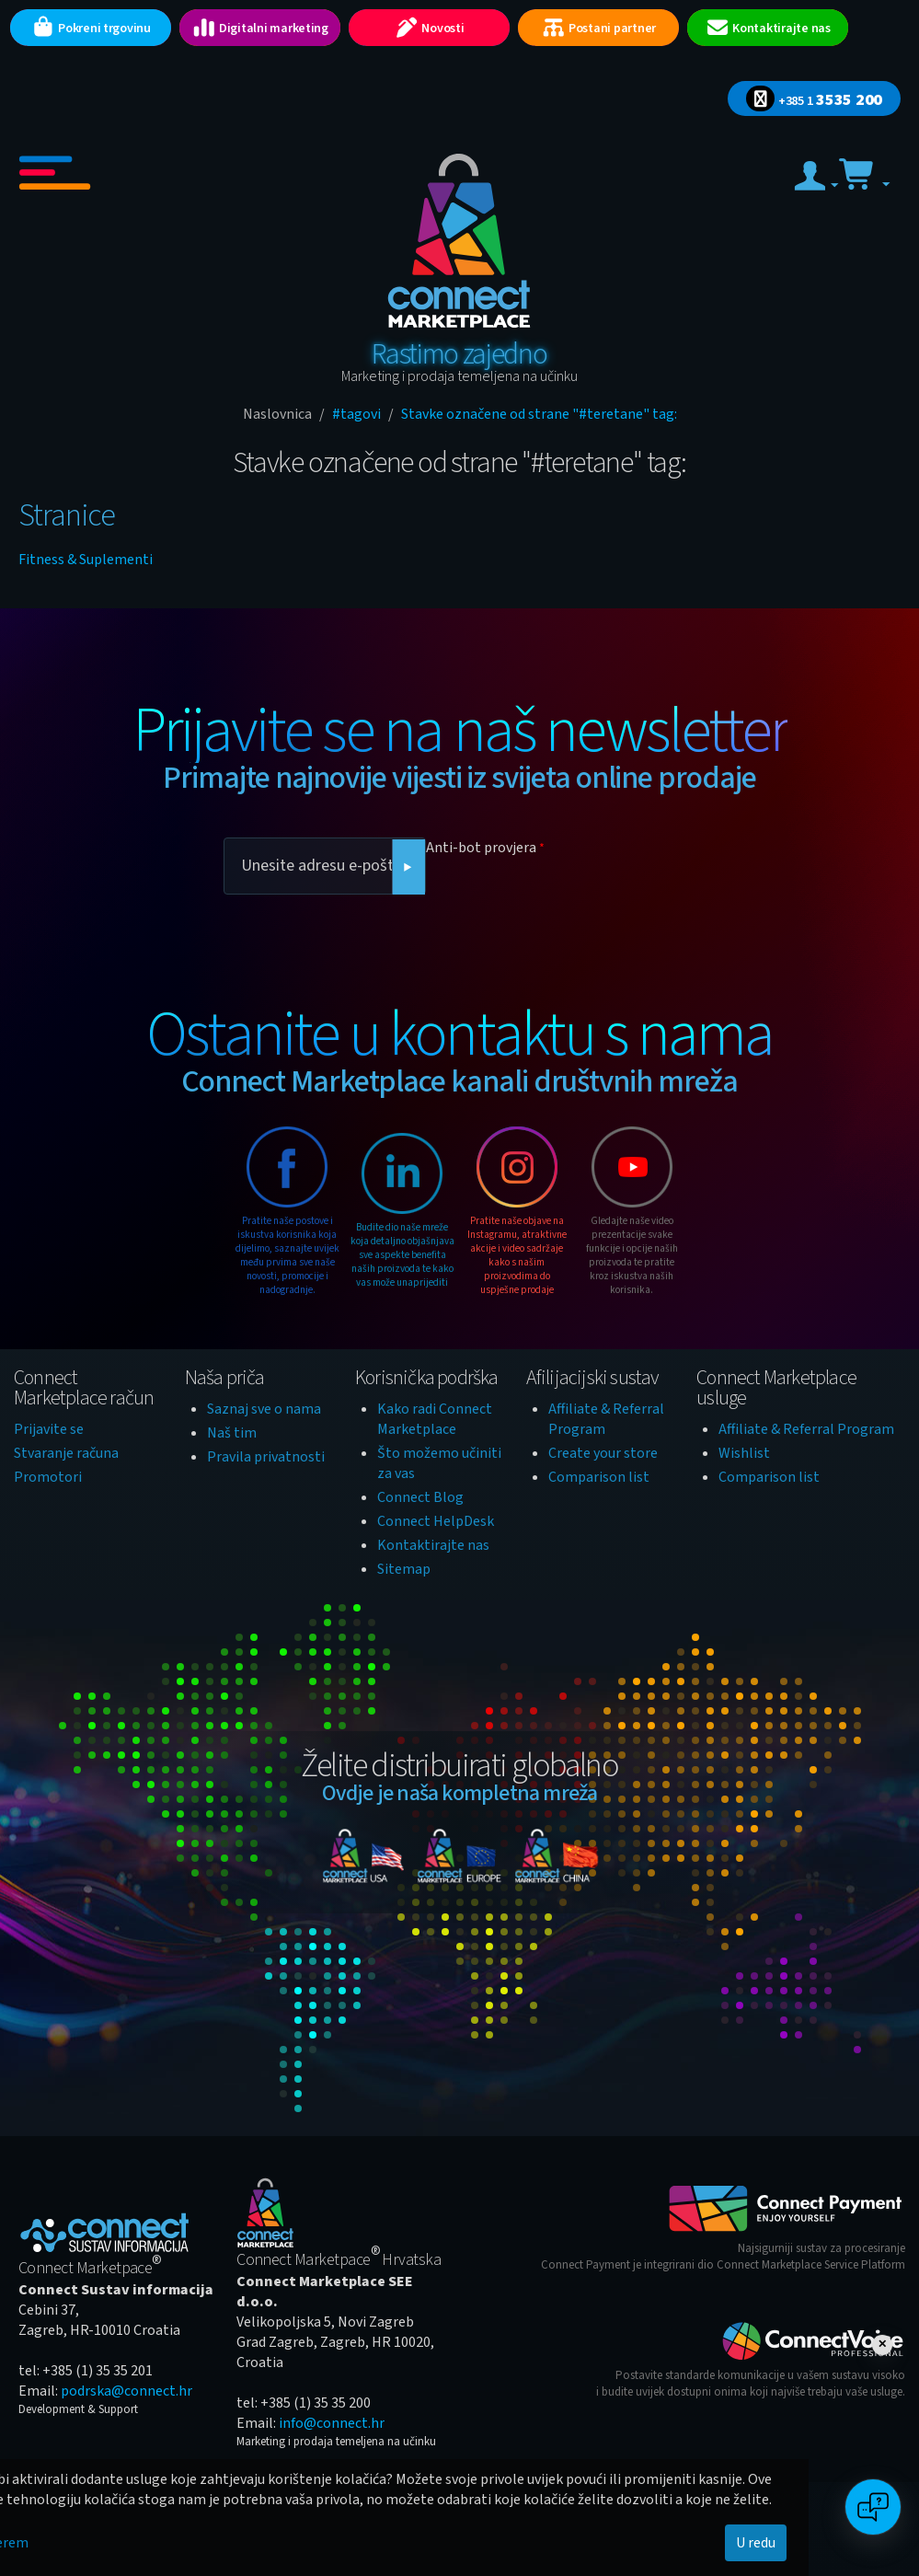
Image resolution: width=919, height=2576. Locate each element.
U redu (755, 2543)
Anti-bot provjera (481, 847)
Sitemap (404, 1569)
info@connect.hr (332, 2423)
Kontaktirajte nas (433, 1545)
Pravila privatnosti (266, 1457)
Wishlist (744, 1453)
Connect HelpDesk (435, 1521)
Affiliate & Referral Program (806, 1429)
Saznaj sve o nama (264, 1409)
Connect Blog (420, 1497)
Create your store (603, 1453)
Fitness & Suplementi (85, 559)
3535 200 (814, 99)
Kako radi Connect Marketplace (434, 1419)
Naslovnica (277, 414)
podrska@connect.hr (126, 2391)
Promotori (48, 1477)
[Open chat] (873, 2507)
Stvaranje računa (66, 1453)
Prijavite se (49, 1429)
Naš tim (232, 1433)
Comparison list (598, 1477)
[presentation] (566, 898)
